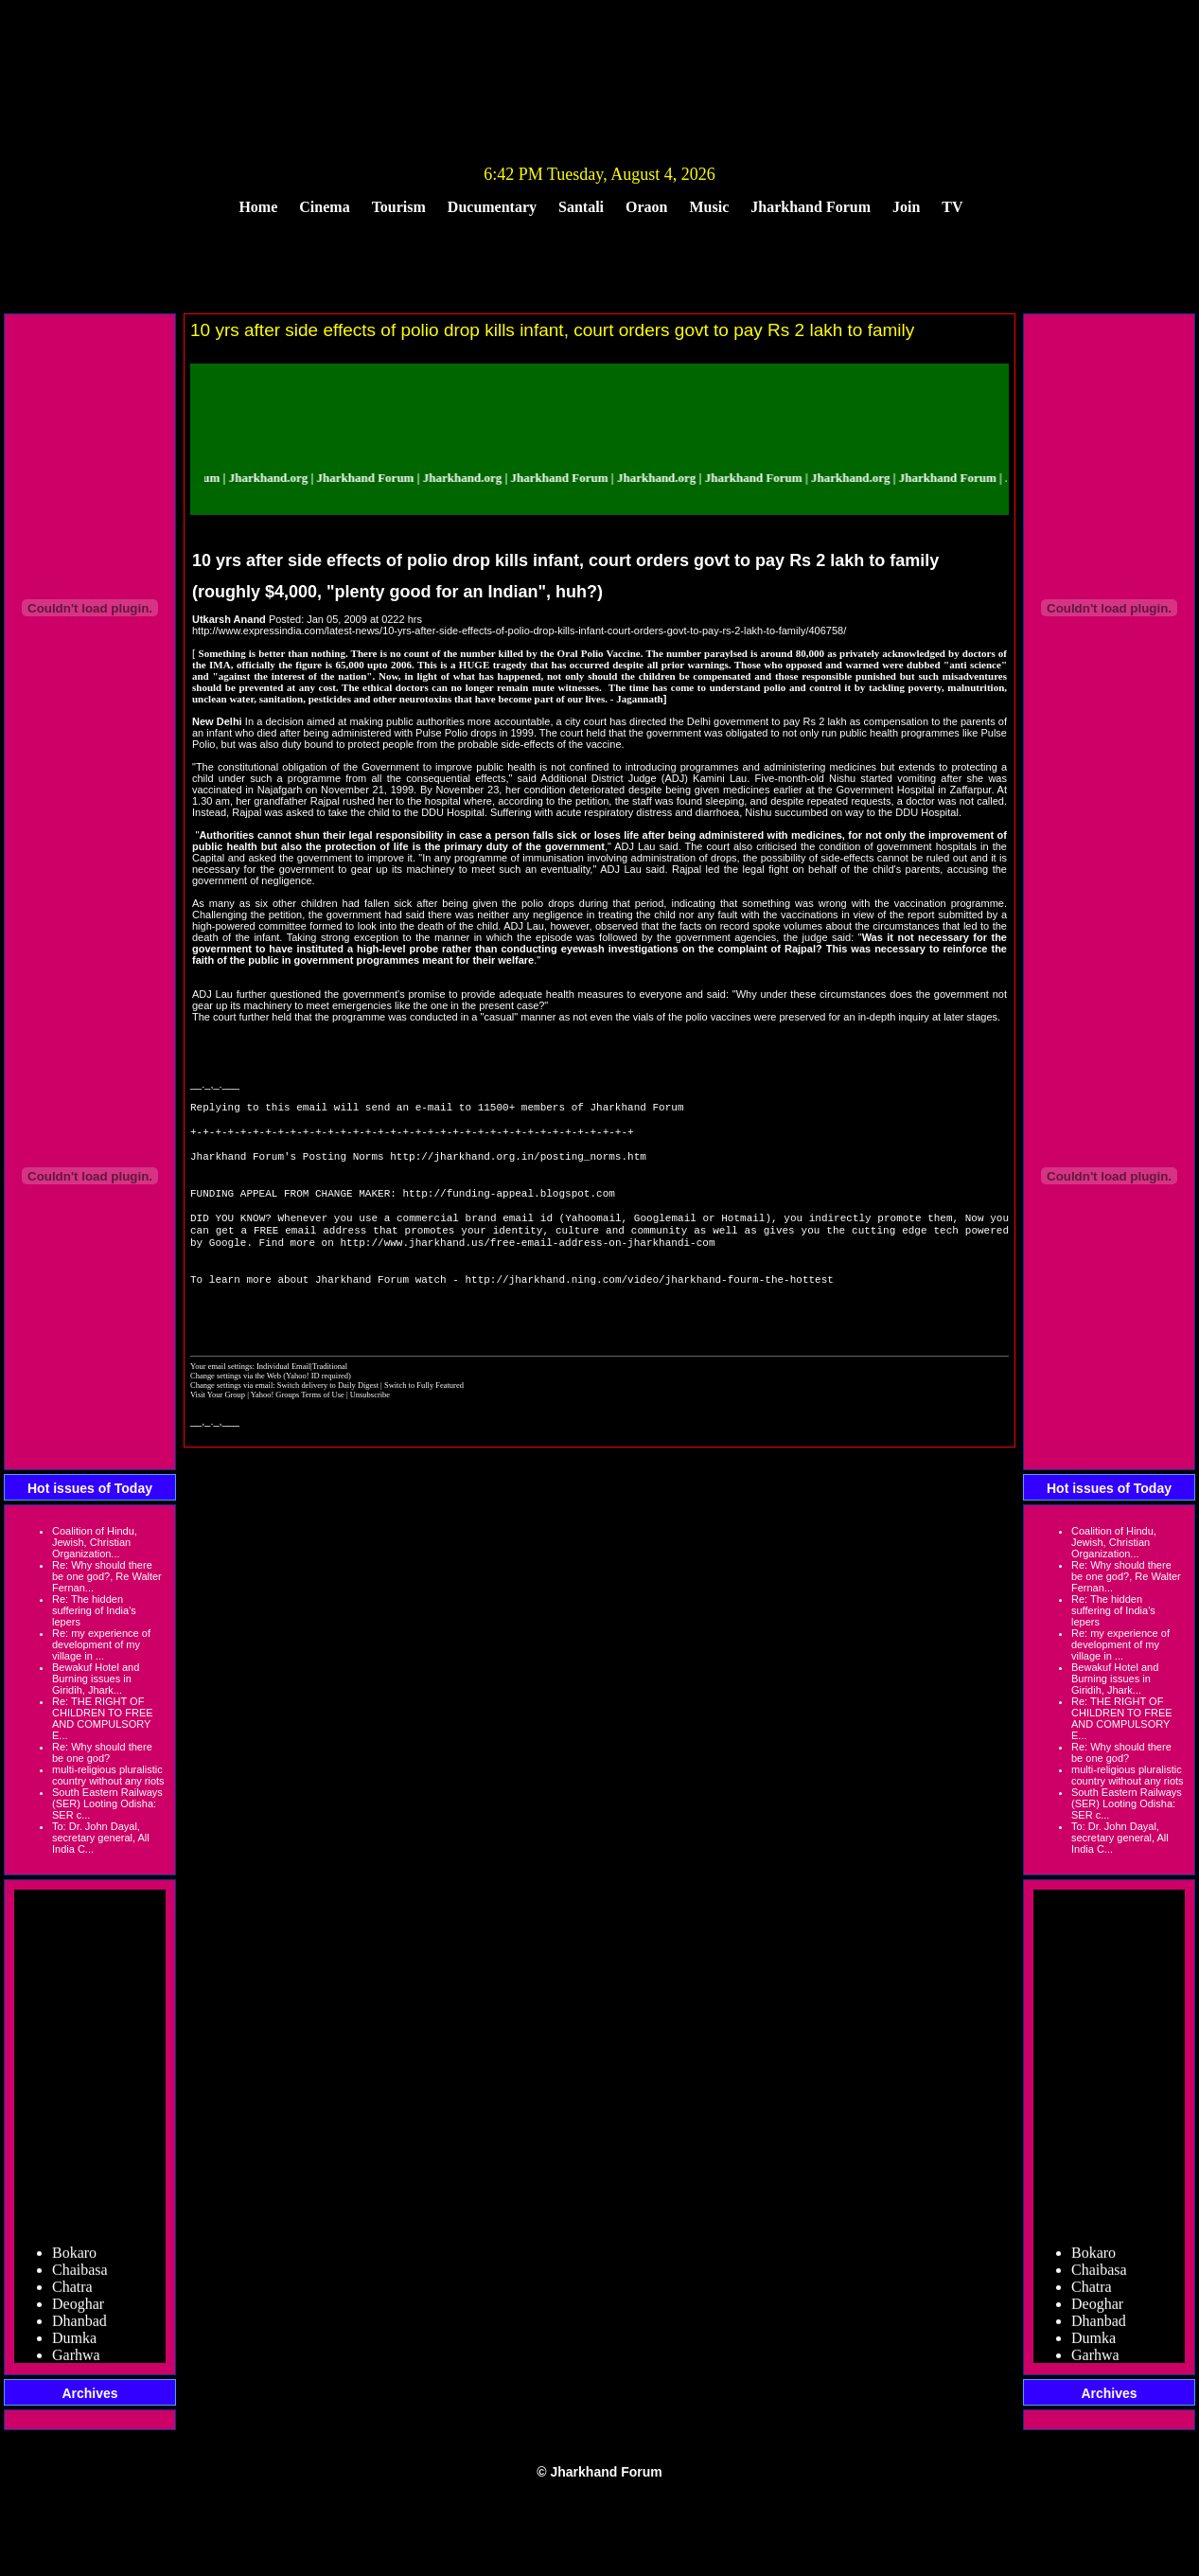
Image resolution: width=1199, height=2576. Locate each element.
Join (906, 207)
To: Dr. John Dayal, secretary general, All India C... (101, 1838)
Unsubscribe (370, 1426)
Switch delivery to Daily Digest (328, 1417)
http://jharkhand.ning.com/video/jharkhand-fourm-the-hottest (649, 1307)
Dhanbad (79, 2326)
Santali (581, 207)
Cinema (324, 207)
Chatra (72, 2291)
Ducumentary (492, 207)
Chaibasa (80, 2274)
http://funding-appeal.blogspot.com (508, 1207)
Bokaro (74, 2257)
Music (710, 207)
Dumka (74, 2343)
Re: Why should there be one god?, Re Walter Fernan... (107, 1576)
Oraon (646, 207)
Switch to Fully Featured (424, 1417)
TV (952, 207)
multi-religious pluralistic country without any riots (108, 1775)
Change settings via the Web (235, 1407)
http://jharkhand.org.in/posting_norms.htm (518, 1165)
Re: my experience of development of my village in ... (101, 1644)
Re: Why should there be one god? (102, 1752)
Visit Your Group (218, 1426)
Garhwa (76, 2360)
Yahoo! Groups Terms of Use (298, 1426)
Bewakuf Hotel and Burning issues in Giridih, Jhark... (95, 1678)
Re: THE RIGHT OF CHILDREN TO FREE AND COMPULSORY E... (102, 1718)
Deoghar (78, 2309)
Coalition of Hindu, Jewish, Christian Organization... (94, 1542)
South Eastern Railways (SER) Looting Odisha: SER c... (107, 1803)
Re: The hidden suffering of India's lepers (94, 1610)
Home (257, 207)
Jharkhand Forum (810, 207)
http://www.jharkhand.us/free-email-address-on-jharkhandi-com (527, 1264)
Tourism (399, 207)
